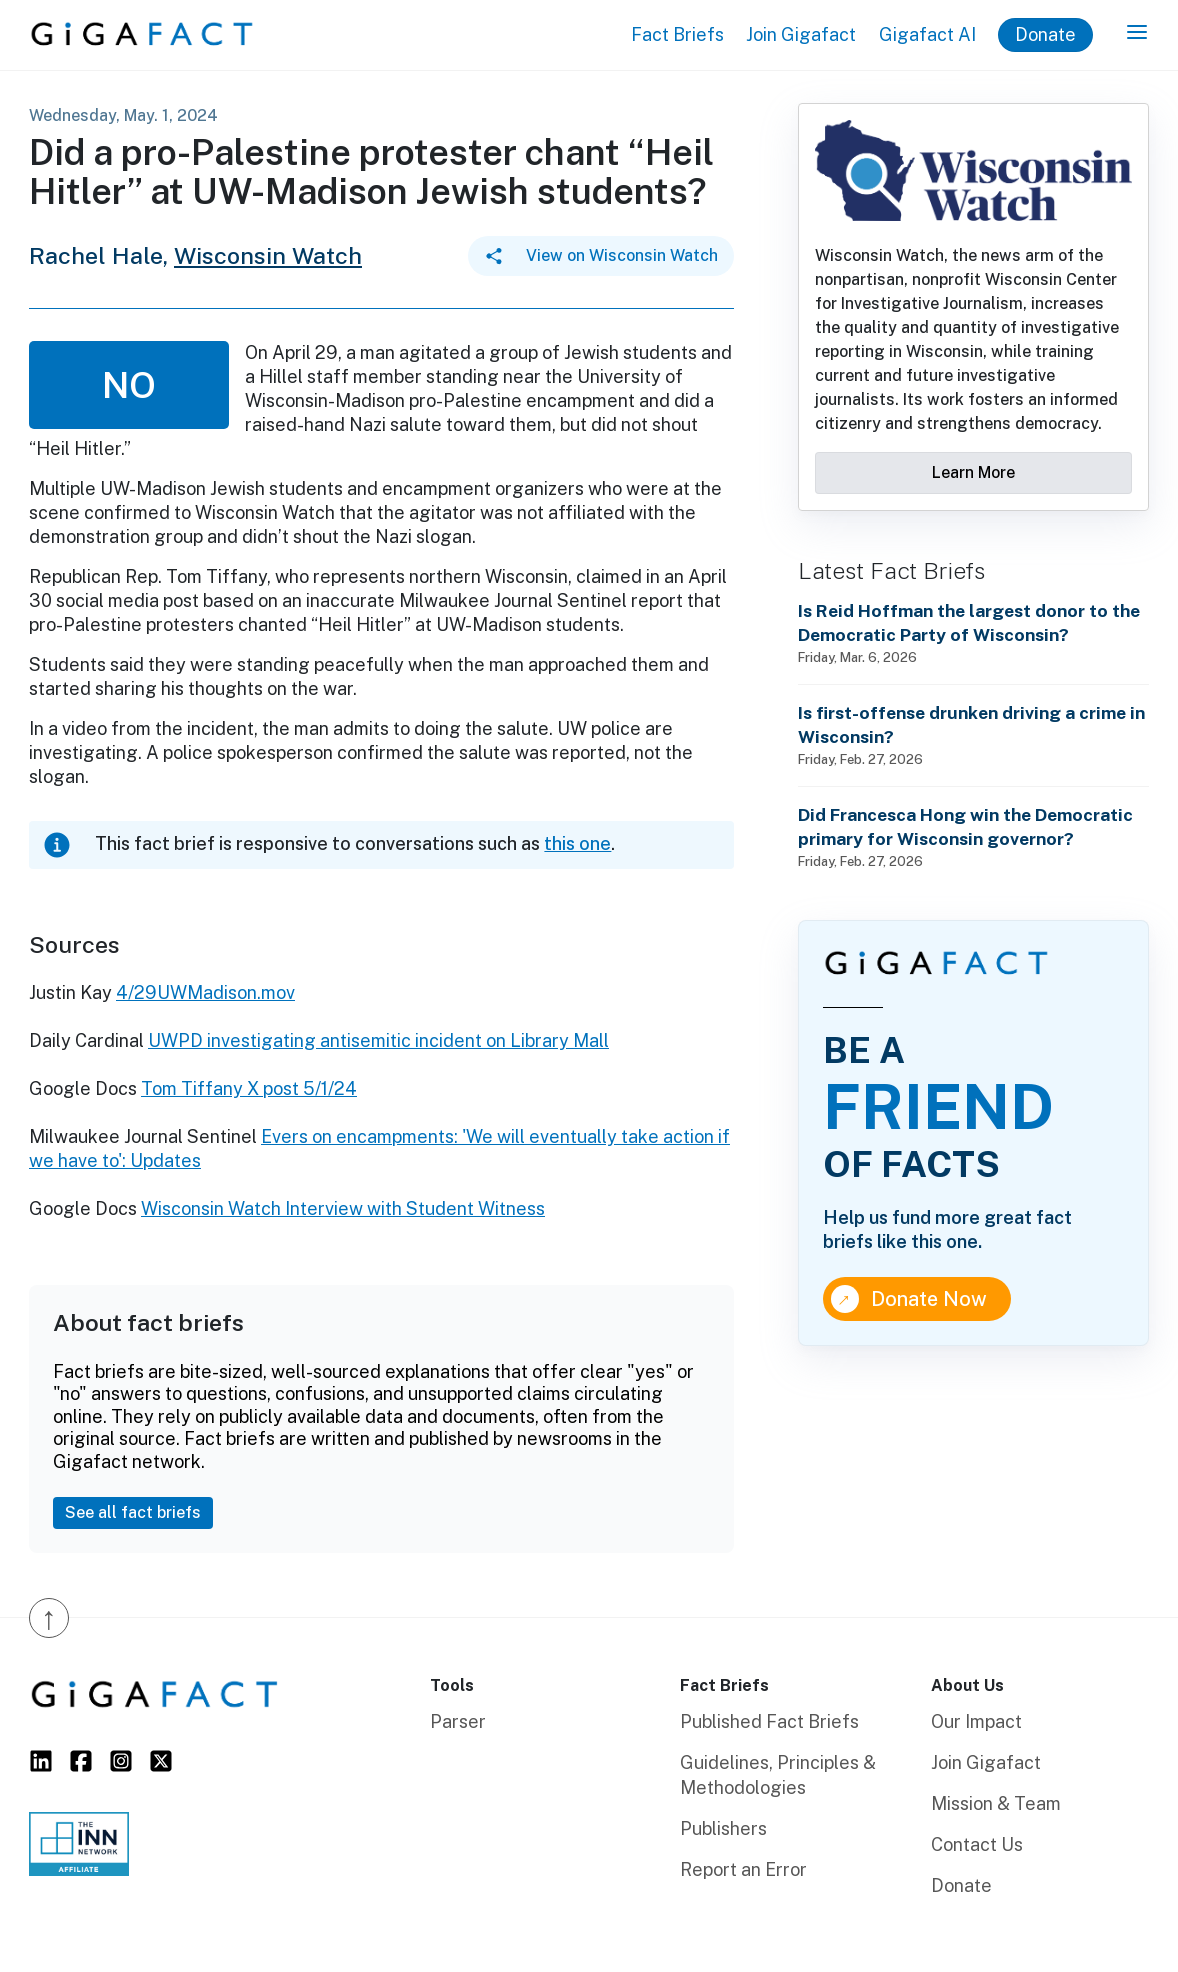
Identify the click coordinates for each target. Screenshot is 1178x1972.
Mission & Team (996, 1803)
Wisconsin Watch (268, 255)
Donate (1045, 34)
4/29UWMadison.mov (205, 992)
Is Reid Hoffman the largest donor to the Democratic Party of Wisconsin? (969, 622)
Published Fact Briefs (769, 1721)
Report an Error (743, 1869)
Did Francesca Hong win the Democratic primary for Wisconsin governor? (965, 826)
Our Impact (976, 1721)
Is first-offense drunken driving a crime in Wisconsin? (971, 724)
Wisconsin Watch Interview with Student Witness (343, 1208)
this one (577, 843)
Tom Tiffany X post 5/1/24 (249, 1088)
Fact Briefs (677, 34)
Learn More (973, 472)
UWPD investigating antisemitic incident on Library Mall (378, 1040)
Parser (458, 1721)
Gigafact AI (927, 34)
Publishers (723, 1828)
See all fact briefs (133, 1512)
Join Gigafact (801, 34)
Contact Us (977, 1844)
